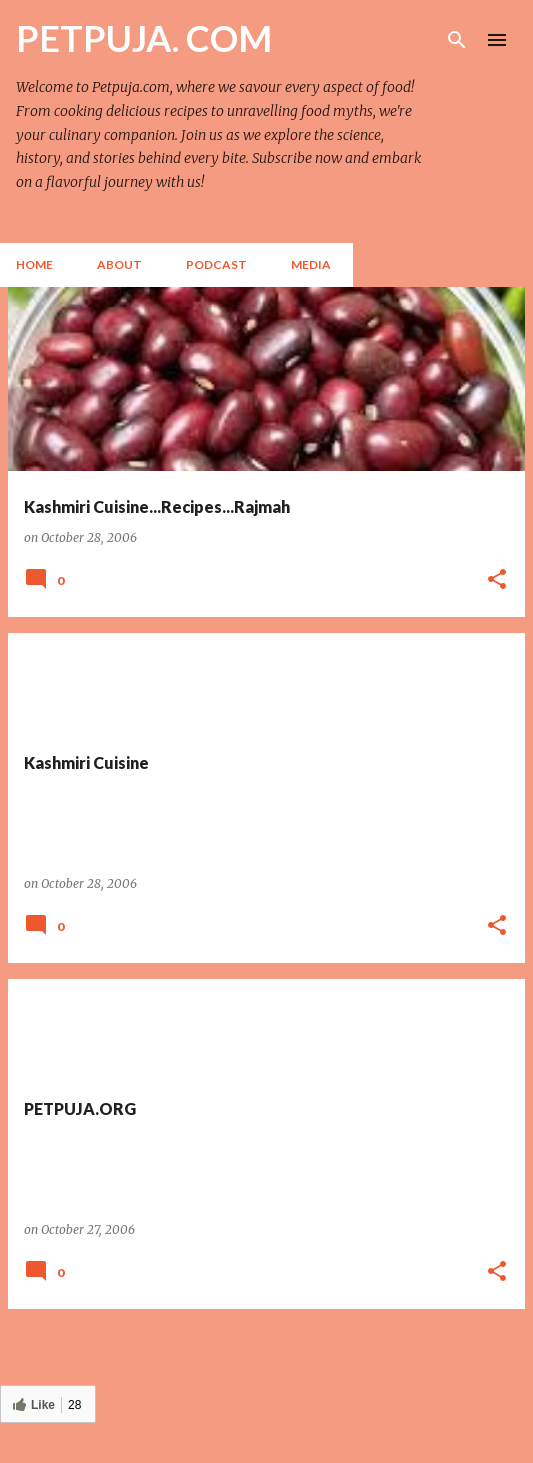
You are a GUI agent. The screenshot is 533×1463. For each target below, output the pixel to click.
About (119, 264)
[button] (497, 580)
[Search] (457, 40)
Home (34, 264)
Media (311, 264)
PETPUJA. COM (144, 38)
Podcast (216, 264)
